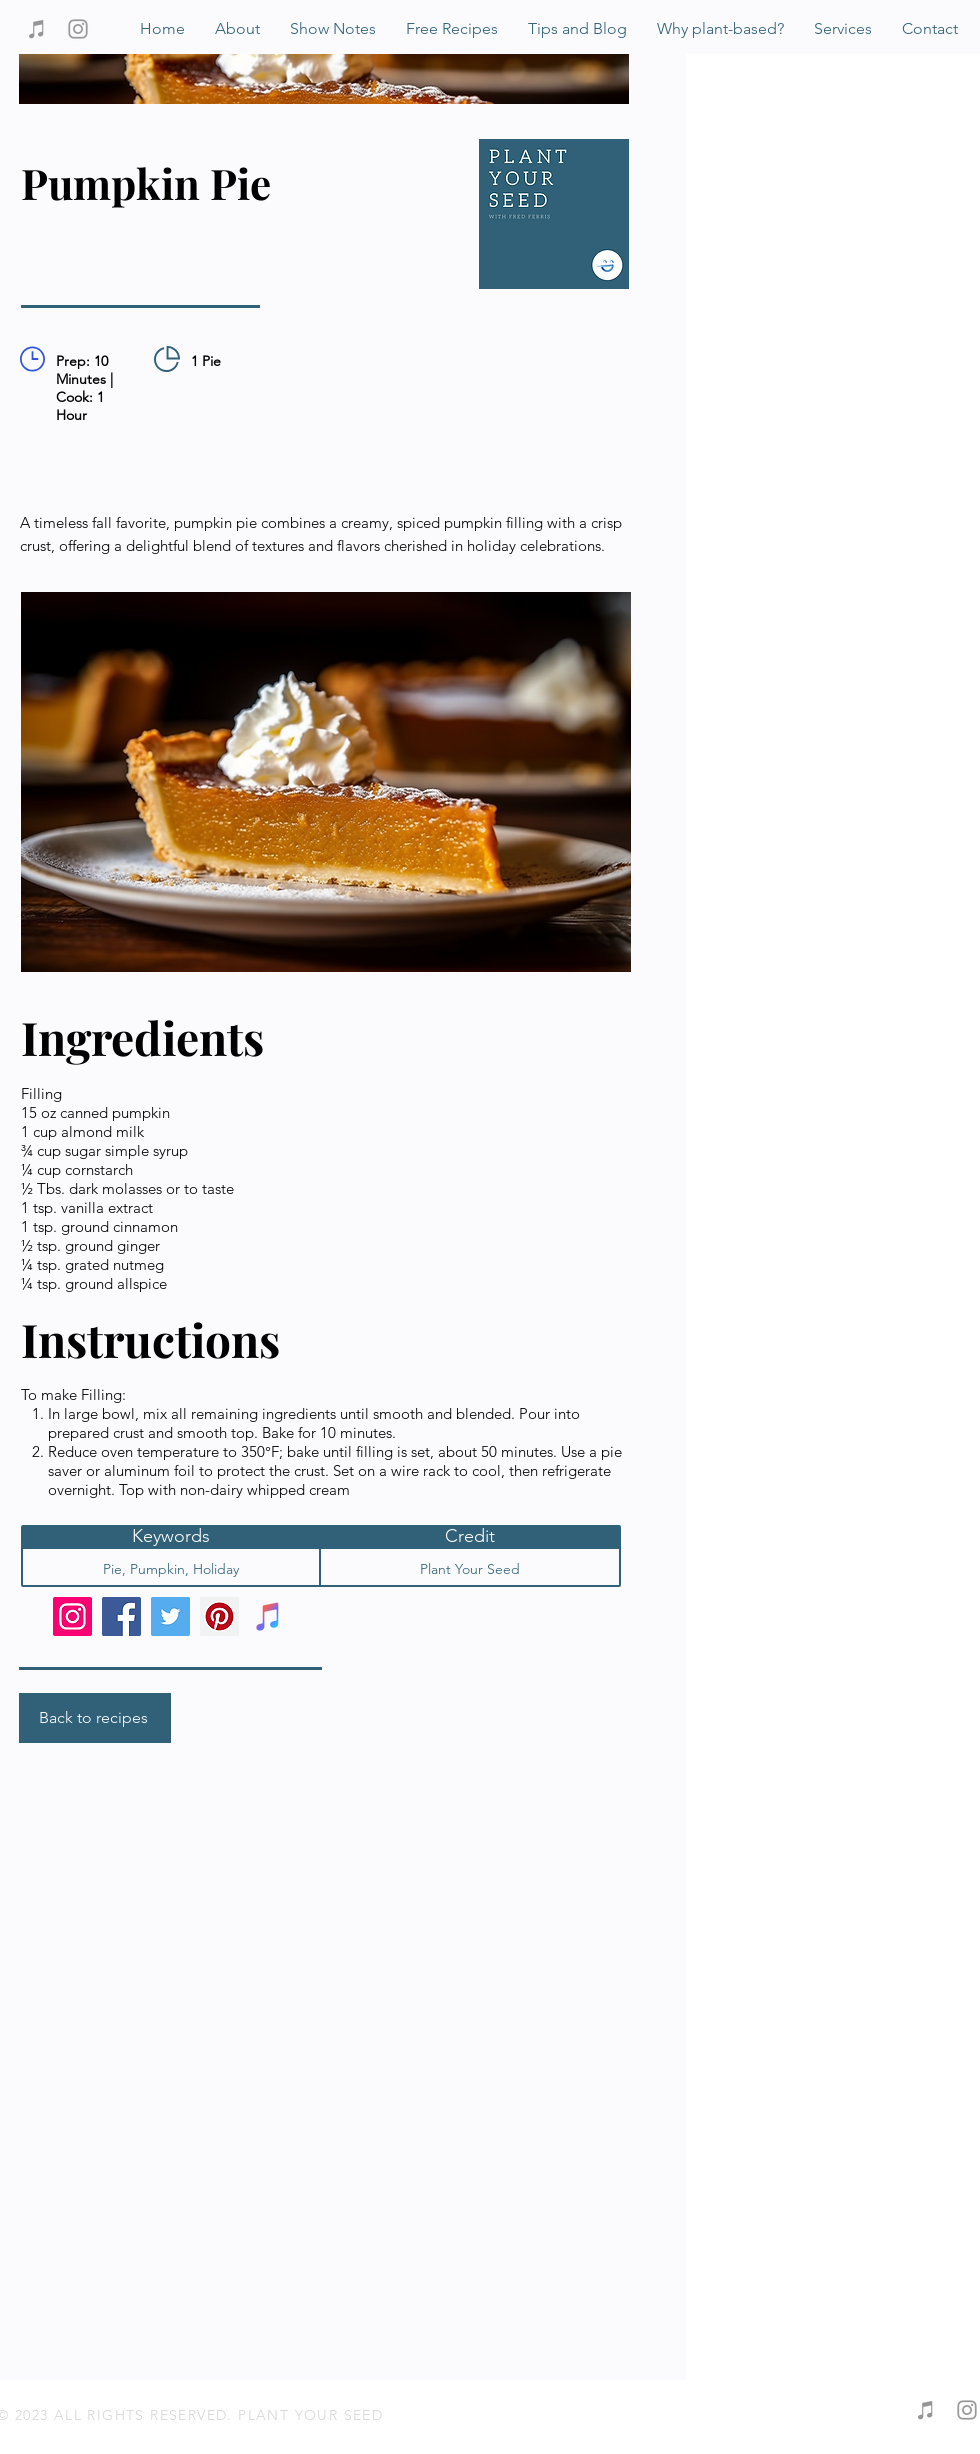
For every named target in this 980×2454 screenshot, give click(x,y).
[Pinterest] (219, 1616)
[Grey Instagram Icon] (78, 29)
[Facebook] (121, 1616)
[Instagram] (72, 1616)
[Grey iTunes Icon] (37, 29)
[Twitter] (170, 1616)
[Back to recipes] (95, 1718)
